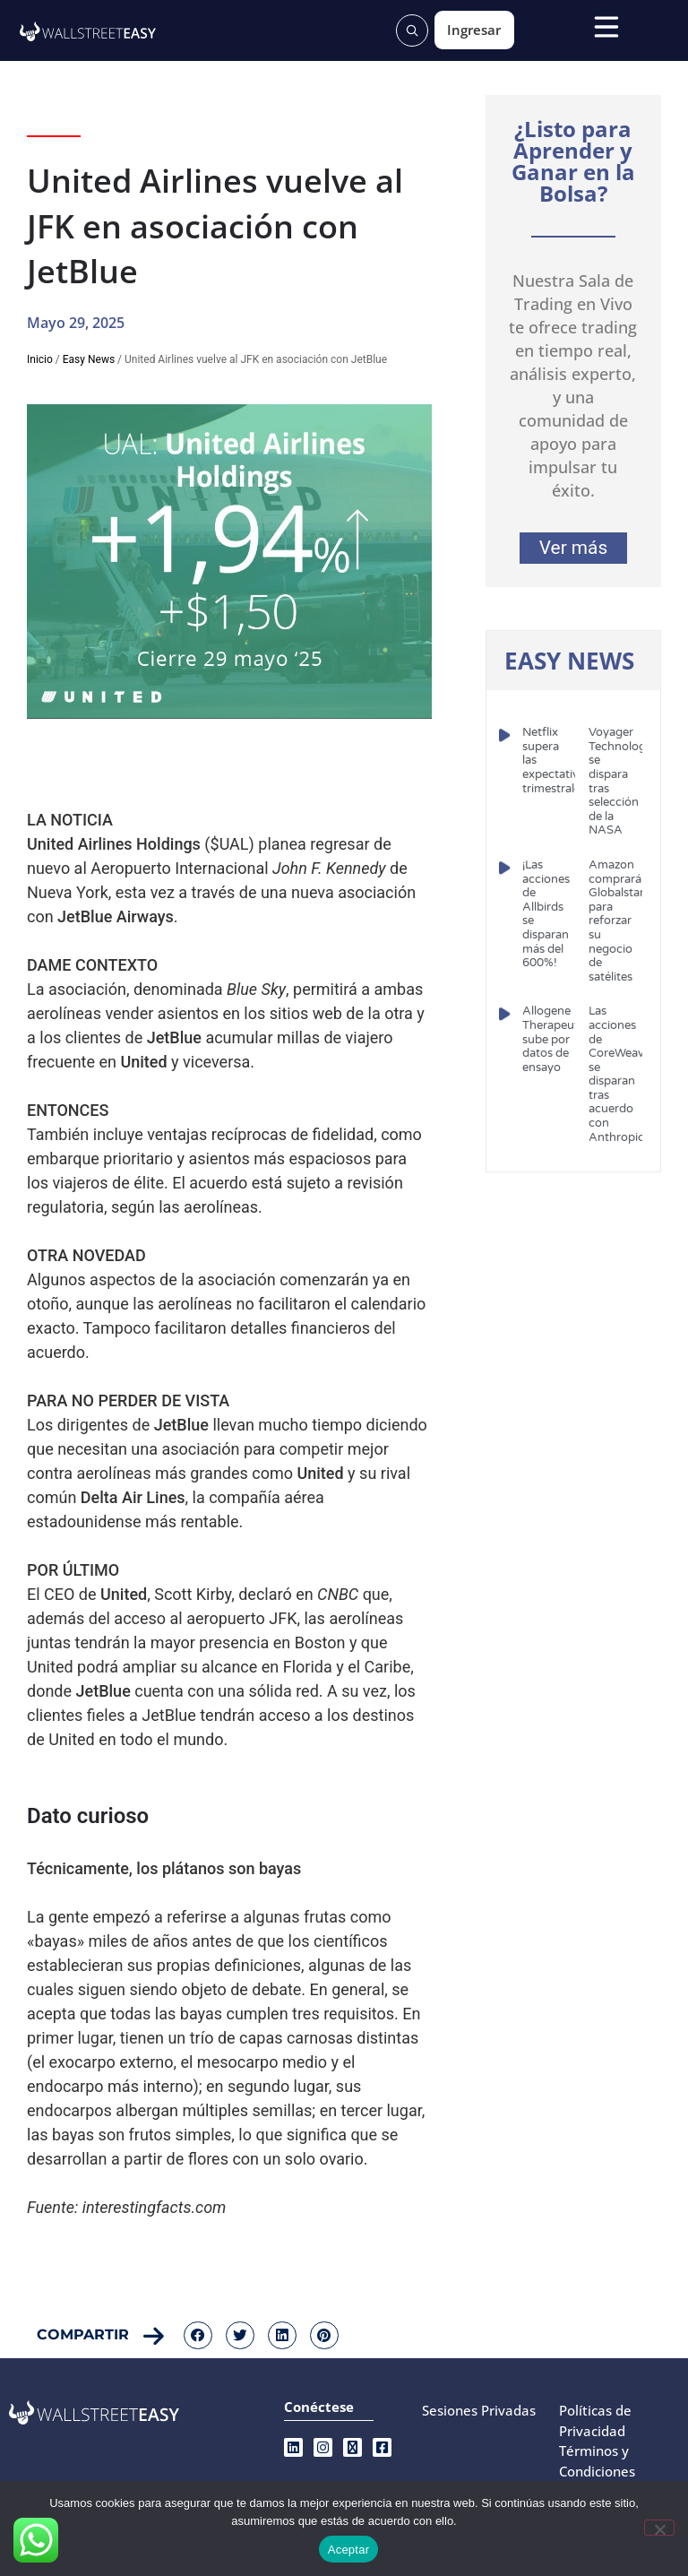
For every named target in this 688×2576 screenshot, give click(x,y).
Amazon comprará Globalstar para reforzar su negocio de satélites (616, 921)
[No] (659, 2528)
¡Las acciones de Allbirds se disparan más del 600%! (546, 914)
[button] (198, 2335)
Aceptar (349, 2549)
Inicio (40, 359)
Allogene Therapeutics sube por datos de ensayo (557, 1039)
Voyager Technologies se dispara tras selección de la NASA (624, 781)
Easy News (89, 359)
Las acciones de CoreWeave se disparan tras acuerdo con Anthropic (619, 1074)
